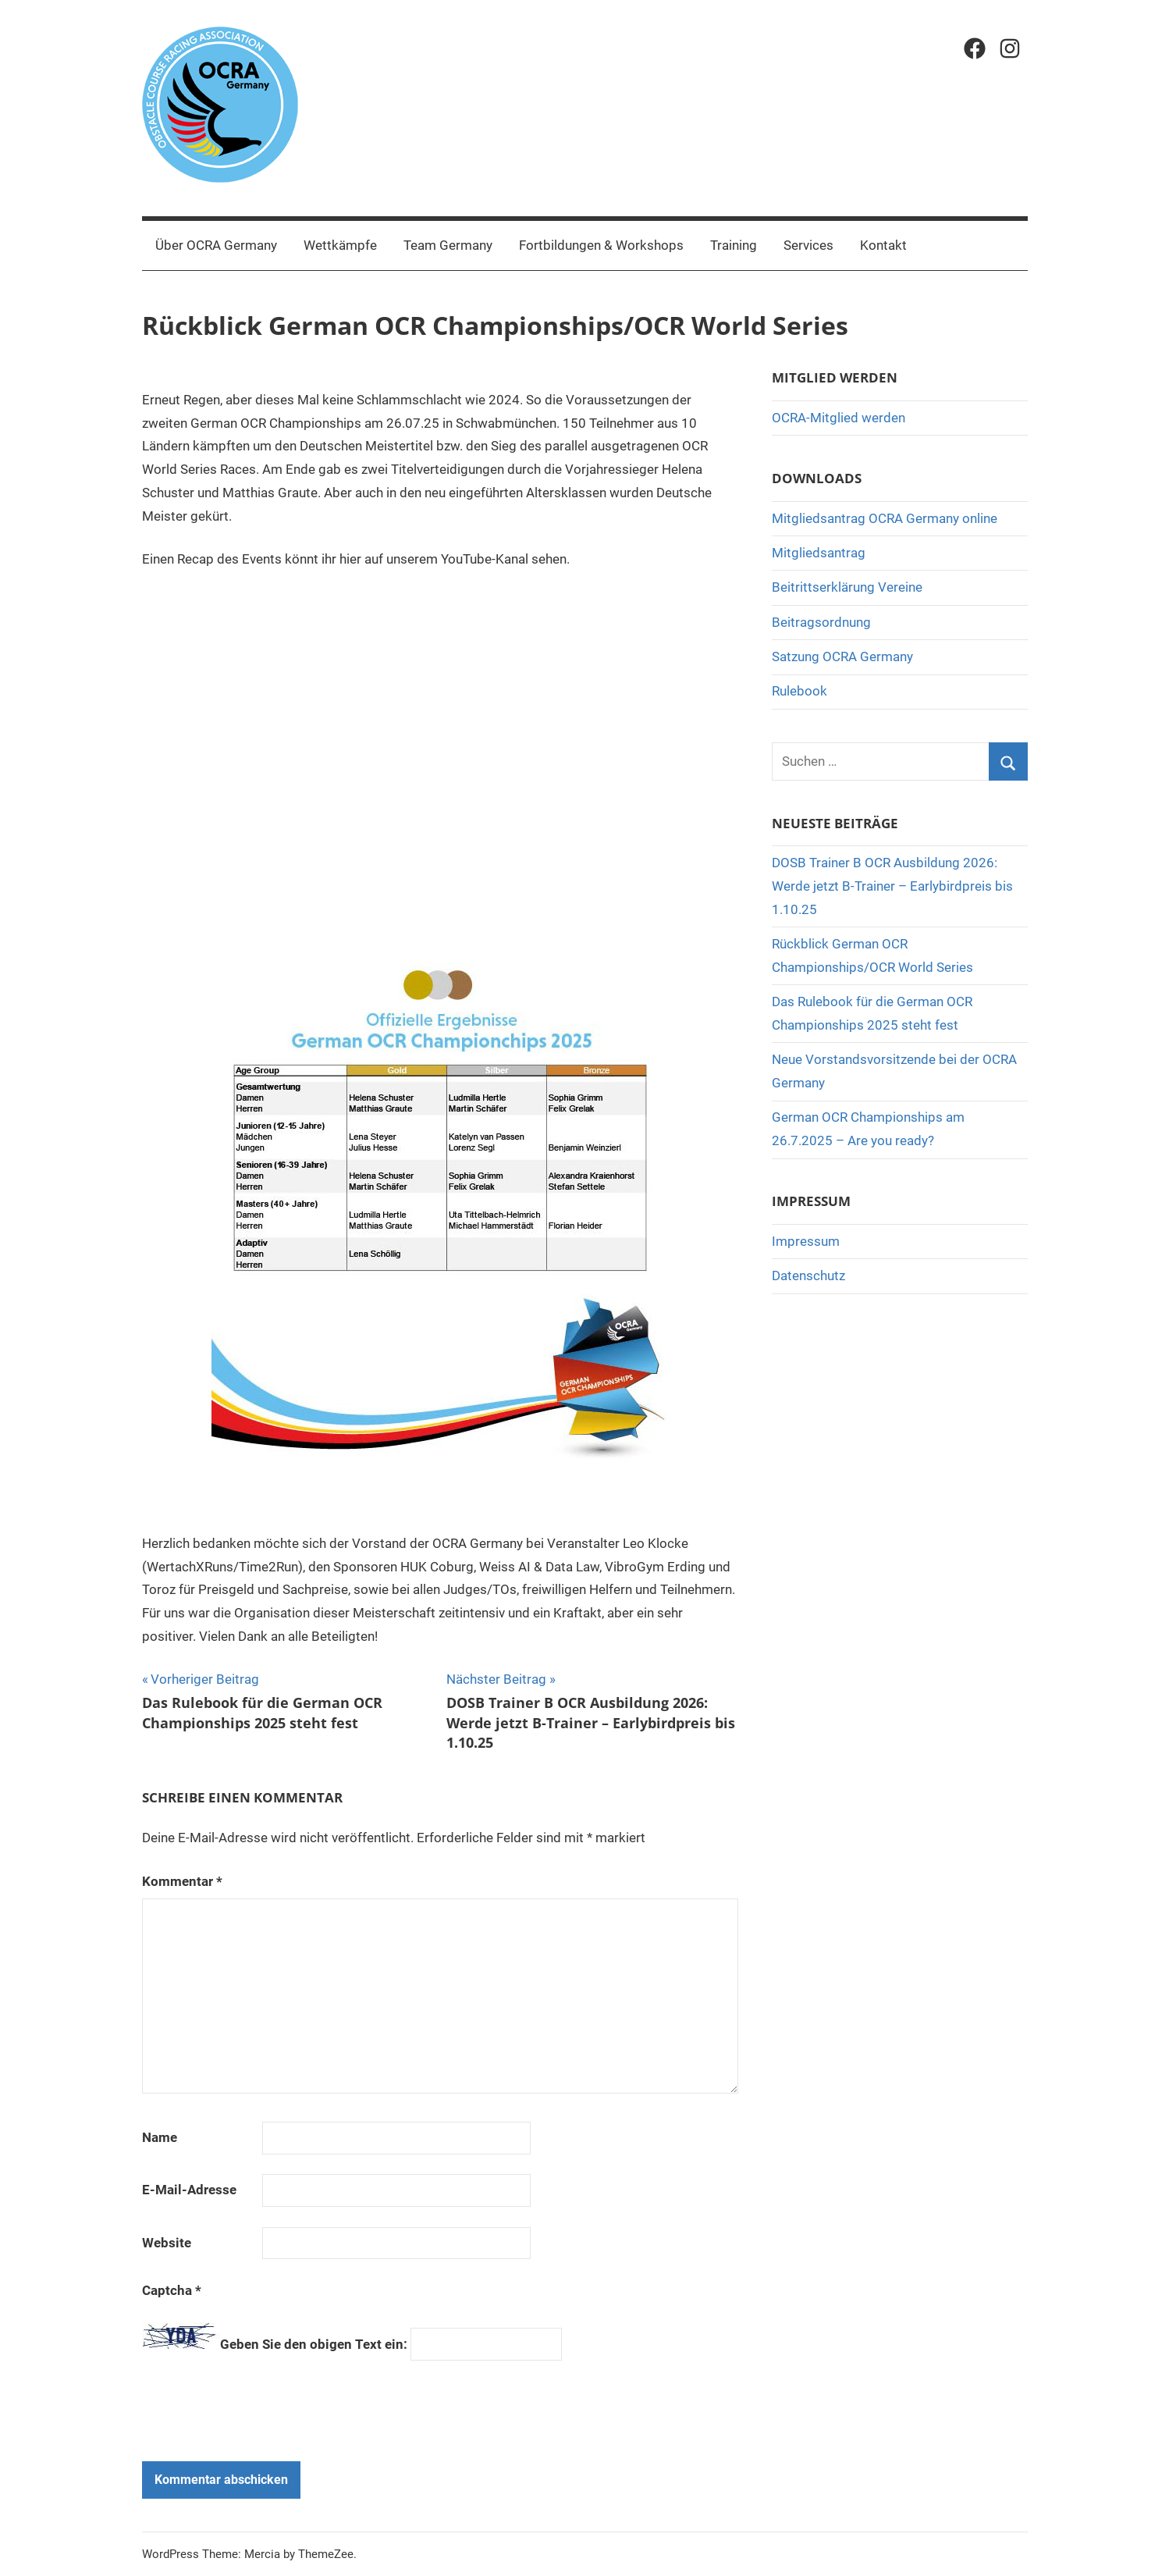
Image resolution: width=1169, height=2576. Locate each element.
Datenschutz (808, 1275)
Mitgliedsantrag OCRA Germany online (884, 518)
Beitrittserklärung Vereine (847, 587)
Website (166, 2242)
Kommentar (182, 1881)
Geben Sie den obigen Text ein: (313, 2344)
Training (733, 245)
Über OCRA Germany (216, 245)
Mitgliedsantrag (818, 552)
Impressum (806, 1241)
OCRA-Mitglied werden (838, 417)
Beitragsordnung (821, 622)
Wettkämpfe (340, 245)
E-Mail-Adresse (189, 2189)
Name (159, 2137)
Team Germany (447, 245)
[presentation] (249, 2408)
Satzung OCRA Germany (842, 656)
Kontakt (883, 245)
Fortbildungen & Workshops (601, 245)
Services (808, 245)
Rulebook (799, 691)
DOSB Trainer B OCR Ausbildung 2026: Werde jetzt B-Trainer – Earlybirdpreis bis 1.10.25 (892, 886)
